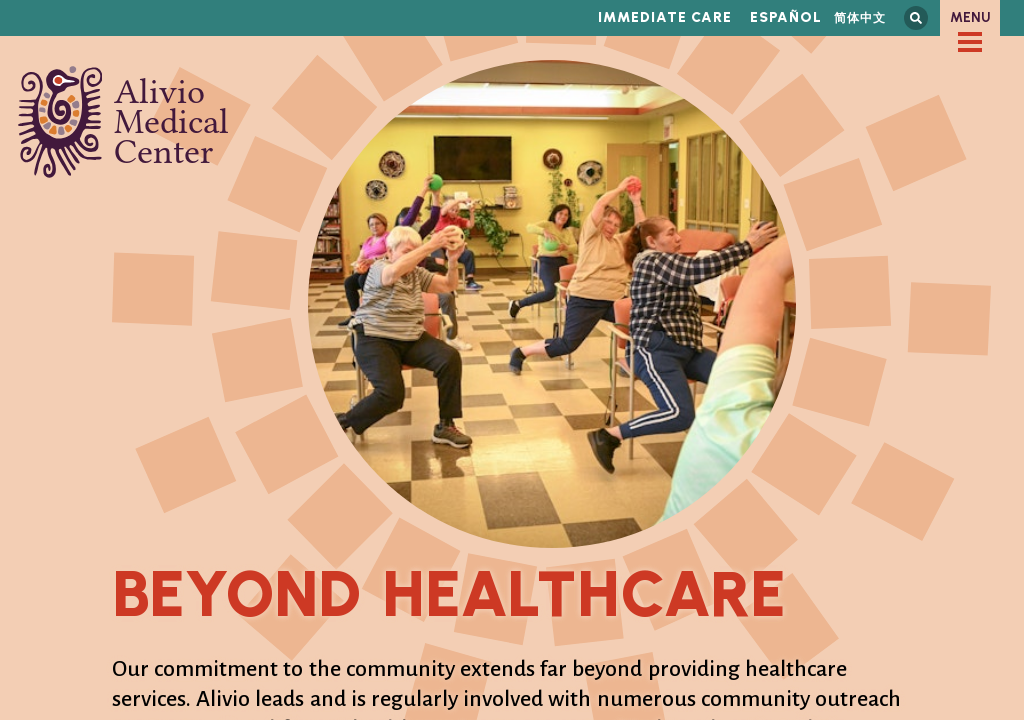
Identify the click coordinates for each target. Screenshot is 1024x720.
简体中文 (860, 17)
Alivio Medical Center (123, 122)
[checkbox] (970, 42)
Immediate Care (665, 17)
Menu (970, 17)
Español (786, 17)
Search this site (916, 18)
